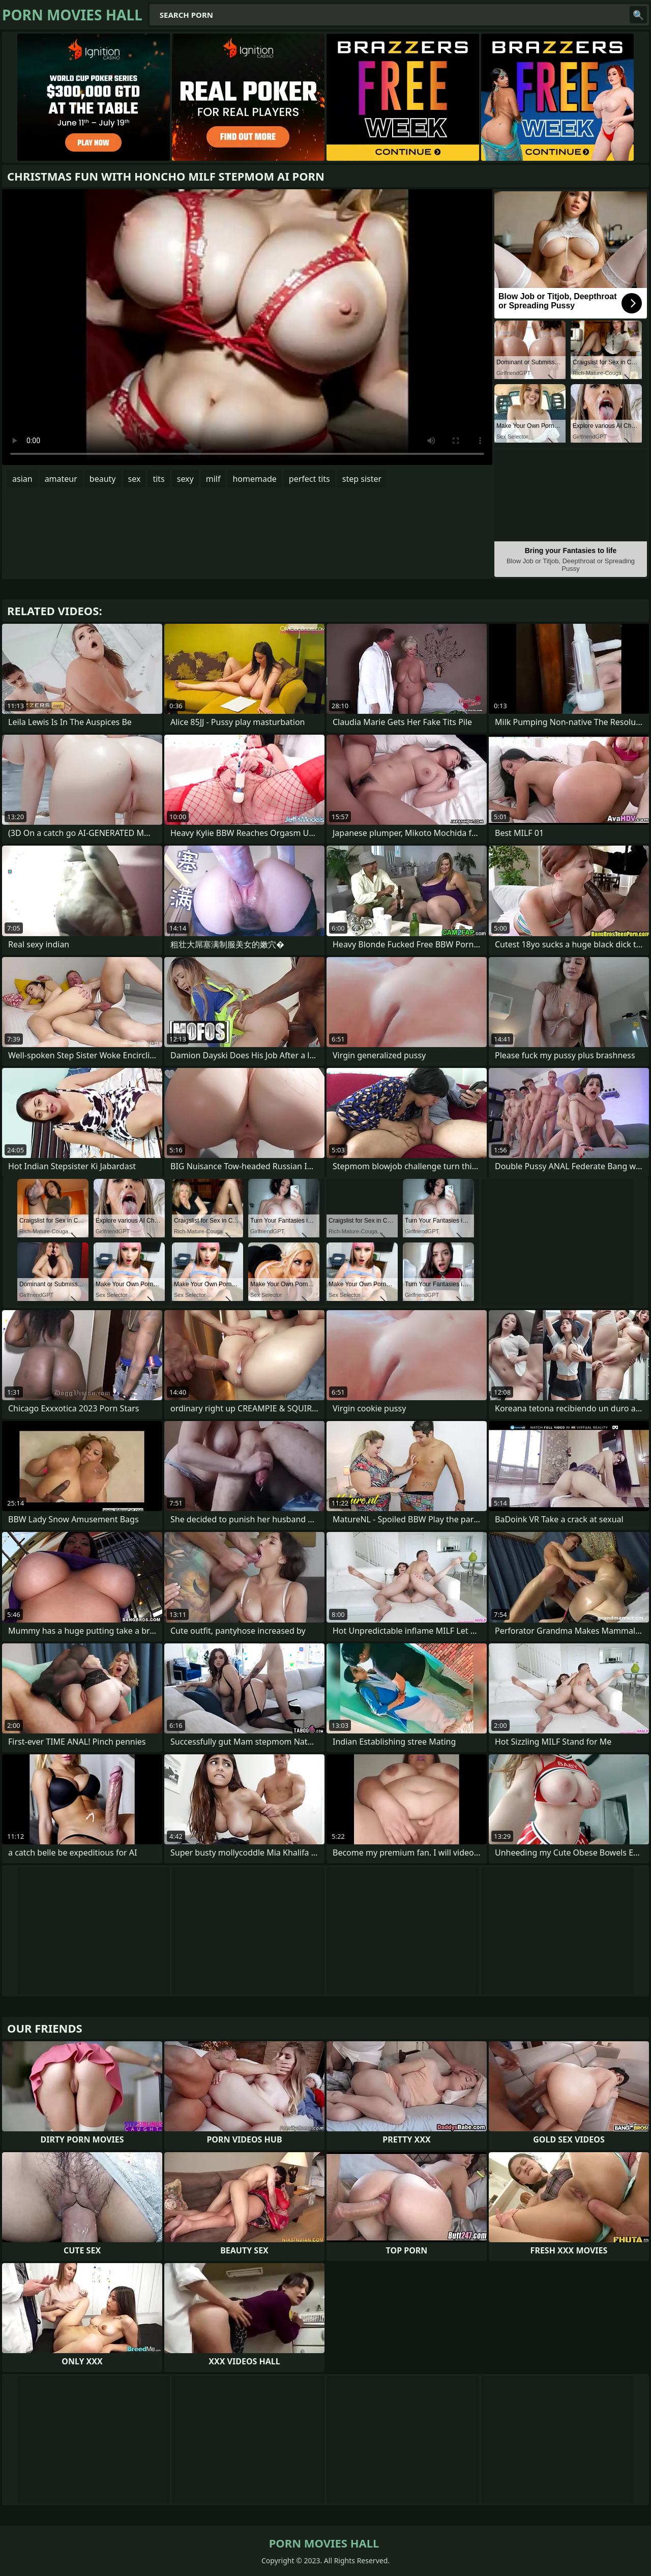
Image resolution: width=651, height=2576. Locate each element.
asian (22, 478)
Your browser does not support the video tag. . (247, 327)
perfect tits (309, 478)
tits (158, 478)
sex (134, 478)
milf (213, 478)
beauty (103, 478)
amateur (61, 478)
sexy (185, 478)
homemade (254, 478)
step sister (361, 478)
